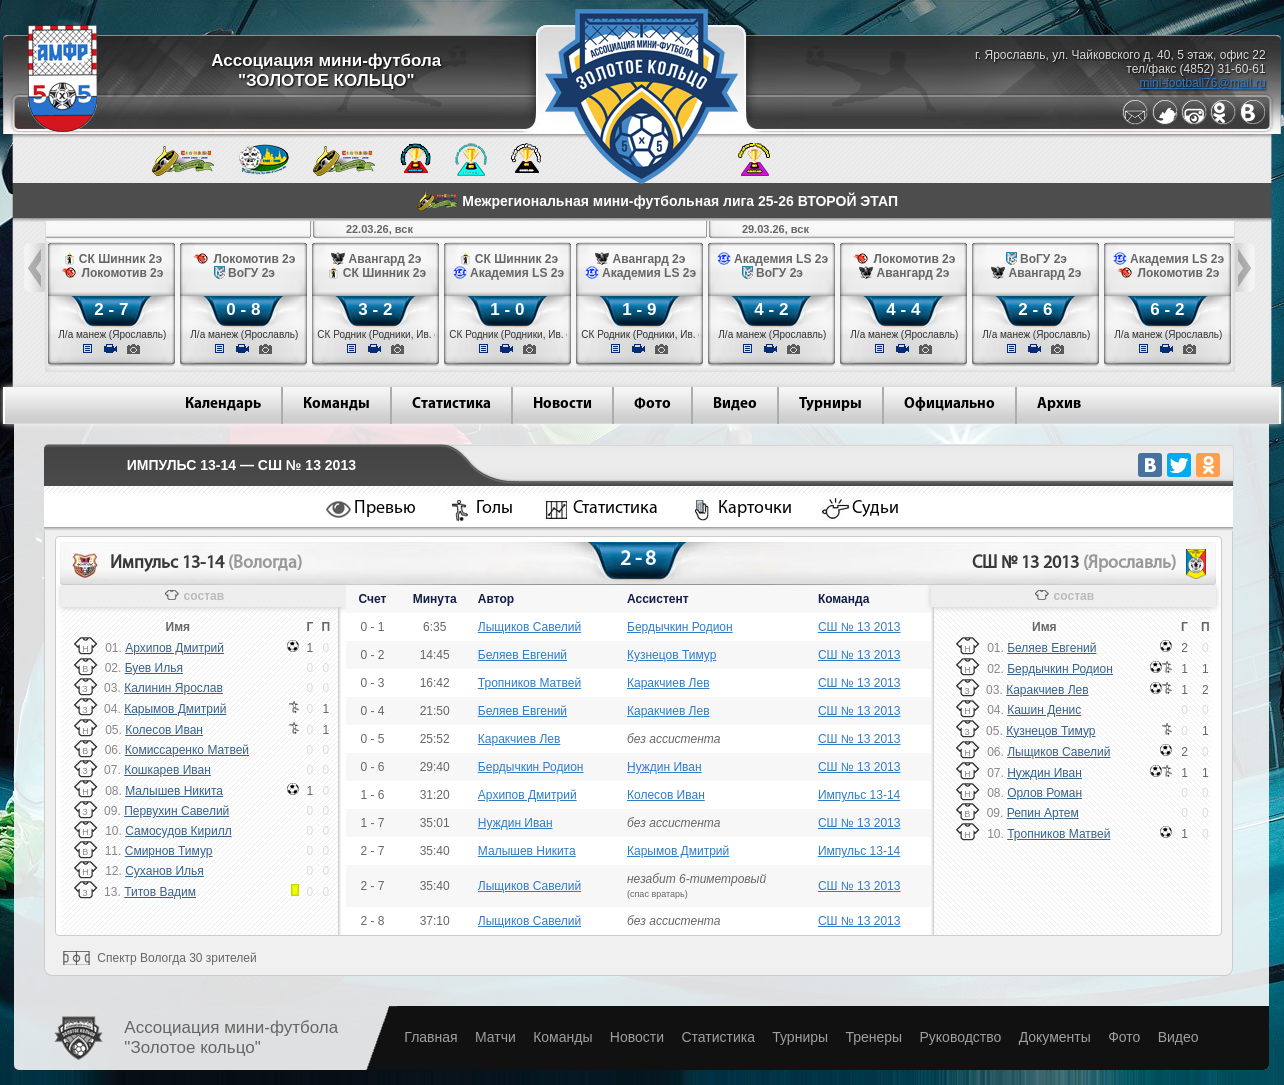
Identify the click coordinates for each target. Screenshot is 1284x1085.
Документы (1055, 1037)
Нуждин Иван (664, 767)
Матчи (495, 1037)
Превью (385, 508)
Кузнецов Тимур (671, 655)
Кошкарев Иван (167, 770)
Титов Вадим (160, 892)
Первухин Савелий (176, 811)
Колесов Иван (164, 730)
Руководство (960, 1037)
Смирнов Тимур (169, 851)
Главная (430, 1037)
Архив (1059, 404)
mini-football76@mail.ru (1202, 83)
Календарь (223, 404)
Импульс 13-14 (859, 795)
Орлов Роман (1044, 793)
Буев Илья (154, 668)
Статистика (451, 404)
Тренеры (873, 1037)
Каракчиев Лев (668, 683)
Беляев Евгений (522, 655)
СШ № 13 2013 (859, 627)
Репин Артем (1043, 813)
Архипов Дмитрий (174, 648)
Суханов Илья (164, 871)
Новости (562, 404)
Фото (652, 404)
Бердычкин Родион (680, 627)
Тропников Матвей (529, 683)
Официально (949, 404)
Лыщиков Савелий (529, 627)
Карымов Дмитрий (175, 709)
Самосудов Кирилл (178, 831)
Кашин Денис (1044, 710)
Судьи (875, 508)
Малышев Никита (174, 791)
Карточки (755, 508)
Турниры (830, 404)
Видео (735, 404)
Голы (494, 508)
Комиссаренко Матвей (187, 750)
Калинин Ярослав (173, 688)
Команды (336, 404)
